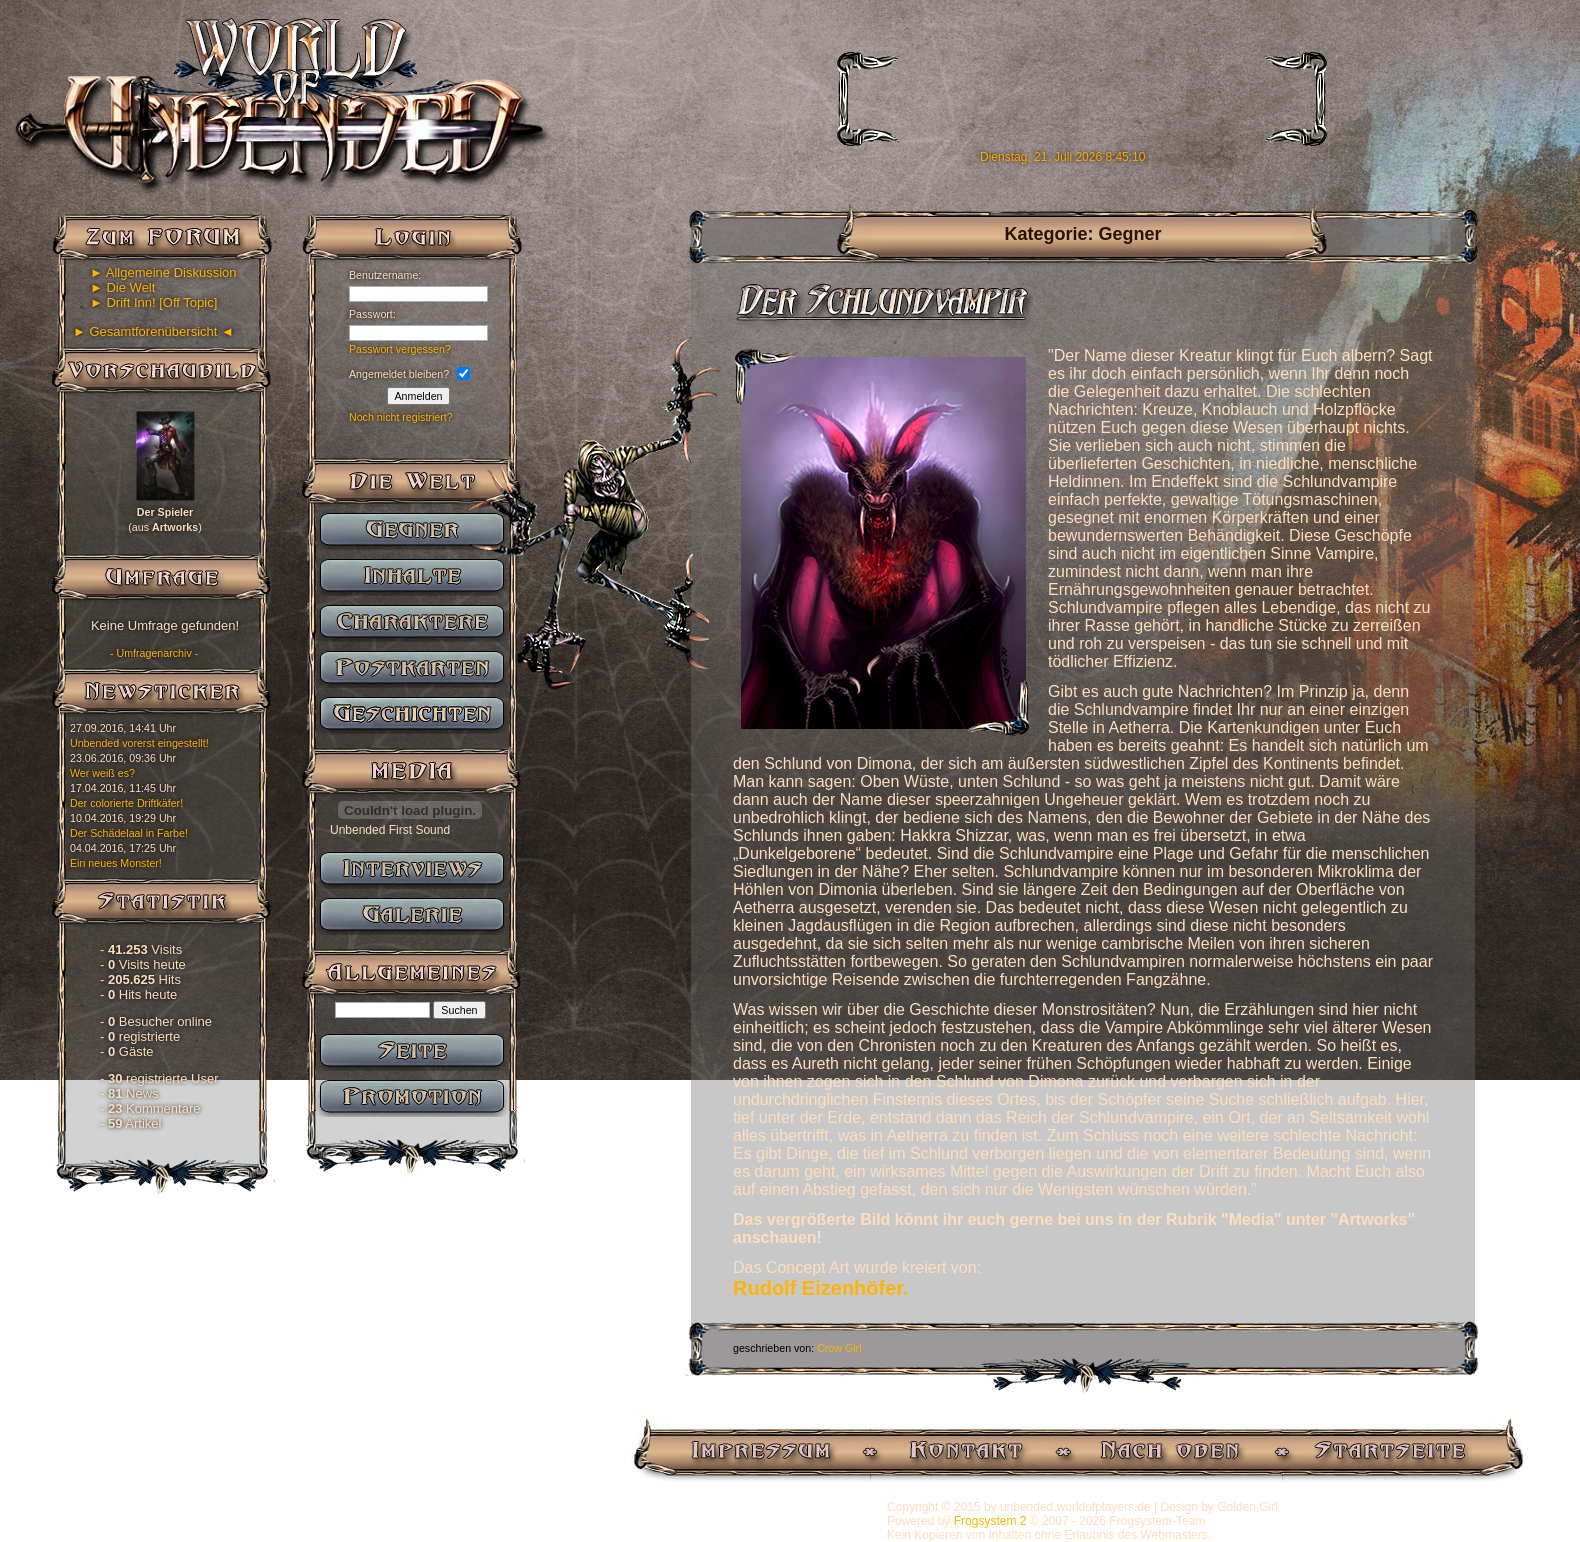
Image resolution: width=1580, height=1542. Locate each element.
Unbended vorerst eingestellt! (139, 743)
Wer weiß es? (102, 773)
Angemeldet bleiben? (399, 374)
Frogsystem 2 (990, 1521)
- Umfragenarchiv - (154, 653)
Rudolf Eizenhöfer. (821, 1288)
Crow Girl (839, 1348)
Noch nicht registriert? (401, 417)
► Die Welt (122, 287)
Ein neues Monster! (116, 863)
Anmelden (419, 396)
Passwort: (372, 314)
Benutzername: (385, 275)
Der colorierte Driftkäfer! (126, 803)
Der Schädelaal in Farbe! (129, 833)
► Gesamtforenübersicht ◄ (153, 331)
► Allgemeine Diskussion (163, 272)
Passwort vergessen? (400, 349)
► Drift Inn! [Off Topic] (153, 302)
